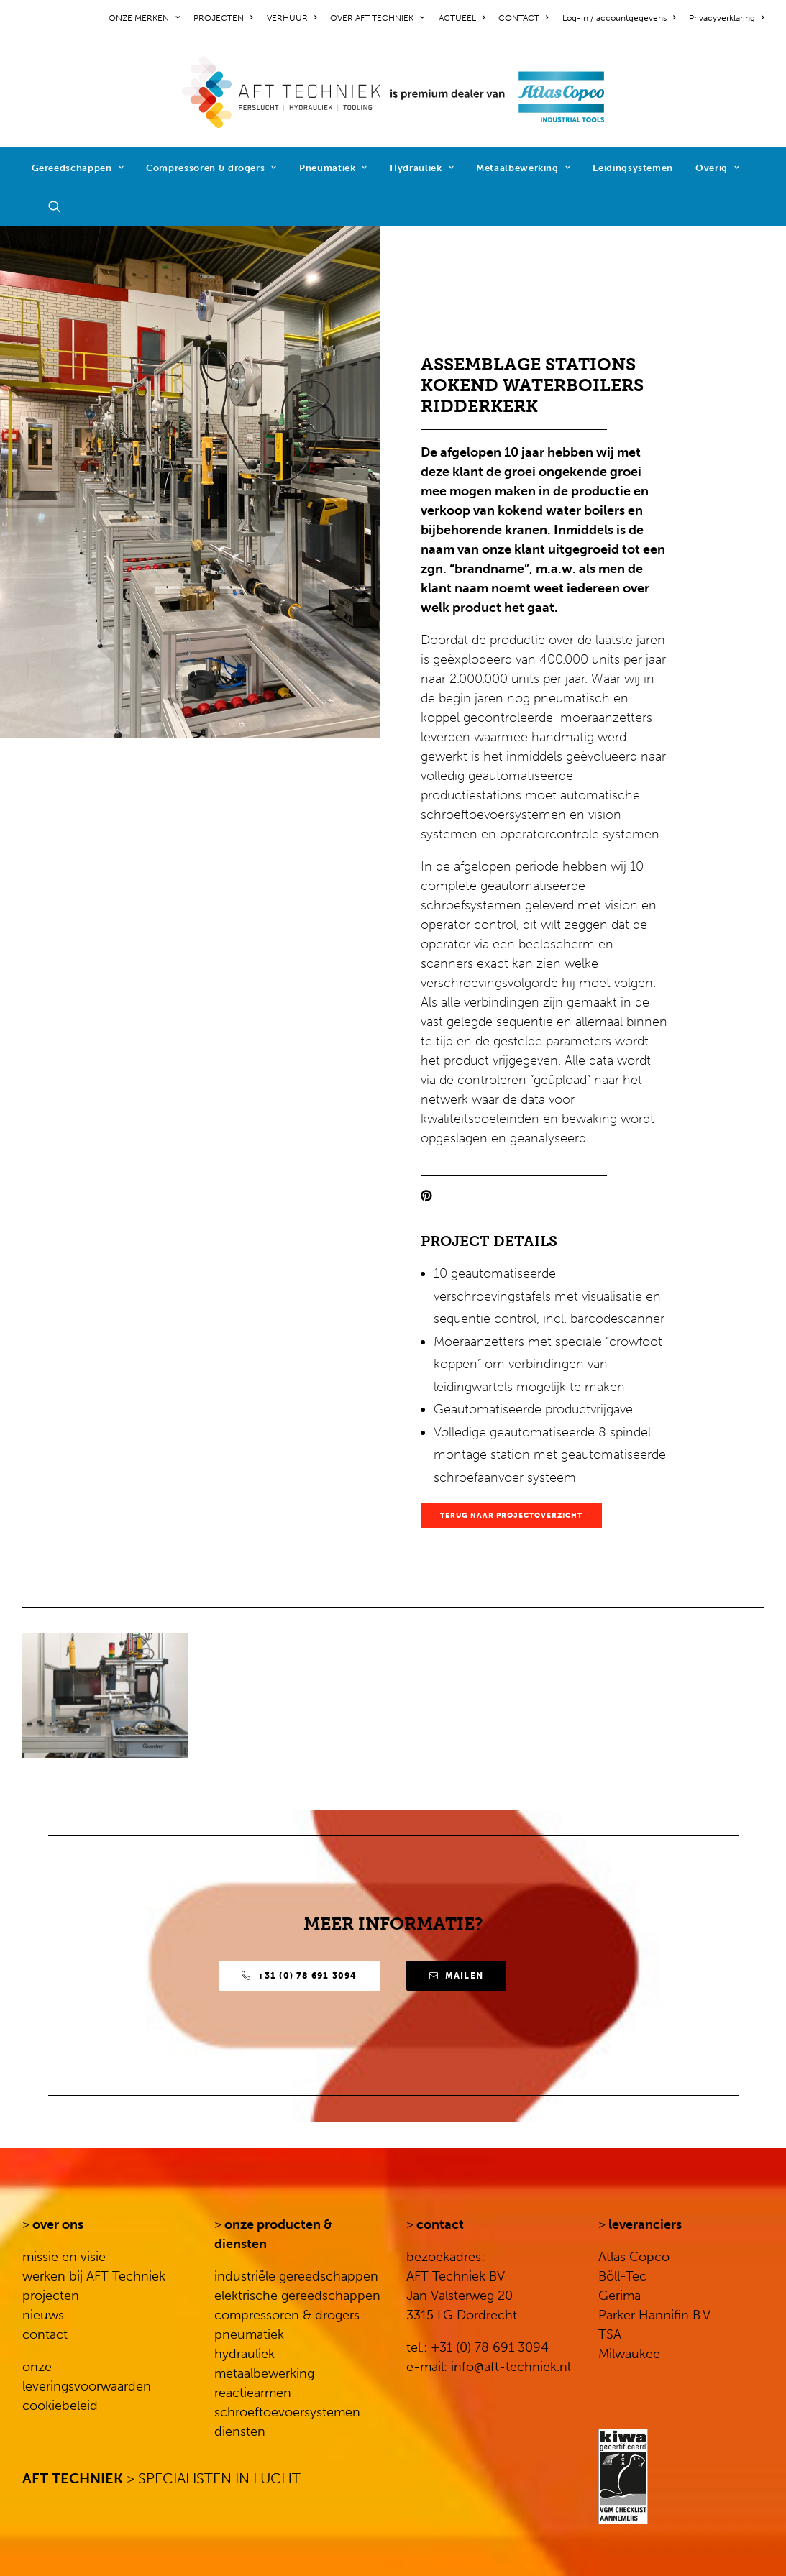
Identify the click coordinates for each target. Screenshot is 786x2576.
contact (45, 2334)
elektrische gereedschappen (297, 2296)
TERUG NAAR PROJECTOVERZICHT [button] (511, 1515)
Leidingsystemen (633, 167)
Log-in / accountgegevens (618, 18)
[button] (61, 206)
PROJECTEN (222, 18)
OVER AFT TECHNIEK (377, 18)
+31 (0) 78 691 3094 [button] (299, 1976)
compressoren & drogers (287, 2315)
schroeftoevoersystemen (287, 2412)
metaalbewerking (264, 2373)
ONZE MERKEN (144, 18)
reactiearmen (252, 2393)
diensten (239, 2431)
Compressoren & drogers (211, 167)
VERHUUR (291, 18)
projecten (50, 2296)
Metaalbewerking (523, 167)
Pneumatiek (333, 167)
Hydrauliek (422, 167)
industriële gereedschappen (296, 2276)
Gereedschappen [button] (78, 167)
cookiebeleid (60, 2406)
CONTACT (523, 18)
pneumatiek (249, 2334)
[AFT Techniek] (393, 92)
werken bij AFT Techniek (93, 2276)
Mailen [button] (456, 1976)
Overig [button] (717, 167)
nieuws (43, 2315)
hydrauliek (244, 2354)
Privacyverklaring (726, 18)
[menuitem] (147, 18)
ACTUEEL (462, 18)
